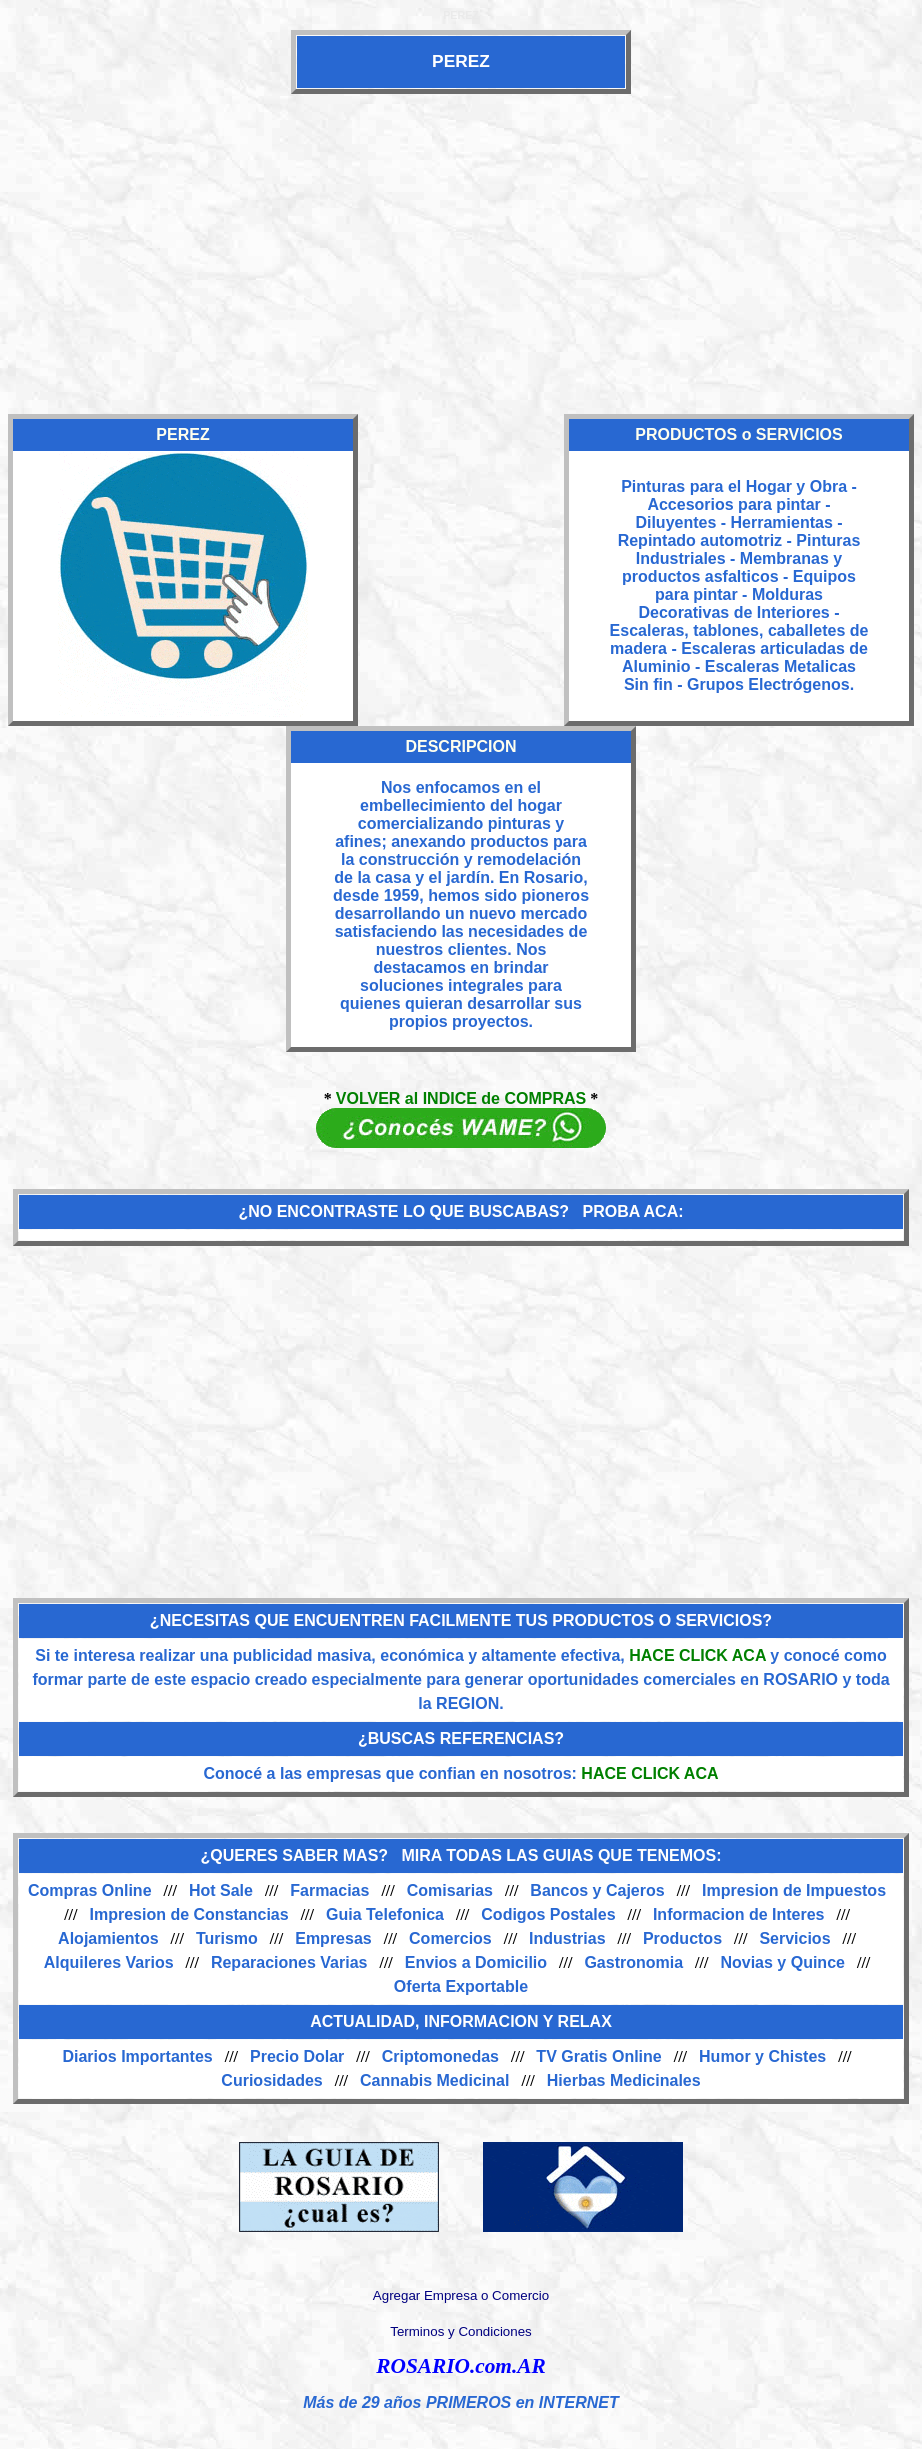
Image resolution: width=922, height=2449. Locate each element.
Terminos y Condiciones (461, 2331)
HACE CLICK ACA (697, 1655)
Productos (682, 1938)
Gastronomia (633, 1962)
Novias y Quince (782, 1962)
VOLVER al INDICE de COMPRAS (461, 1098)
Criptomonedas (440, 2056)
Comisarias (450, 1890)
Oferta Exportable (461, 1986)
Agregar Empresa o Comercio (461, 2295)
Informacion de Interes (739, 1914)
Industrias (567, 1938)
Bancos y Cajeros (597, 1890)
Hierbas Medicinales (624, 2080)
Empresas (333, 1938)
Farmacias (329, 1890)
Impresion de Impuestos (794, 1890)
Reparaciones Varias (289, 1962)
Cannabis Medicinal (434, 2080)
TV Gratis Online (598, 2056)
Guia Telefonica (385, 1914)
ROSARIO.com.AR (460, 2366)
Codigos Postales (548, 1914)
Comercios (450, 1938)
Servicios (794, 1938)
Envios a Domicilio (476, 1962)
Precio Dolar (297, 2056)
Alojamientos (108, 1938)
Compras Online (90, 1890)
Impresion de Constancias (189, 1914)
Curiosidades (271, 2080)
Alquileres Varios (109, 1962)
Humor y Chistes (762, 2056)
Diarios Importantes (137, 2056)
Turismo (227, 1938)
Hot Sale (221, 1890)
